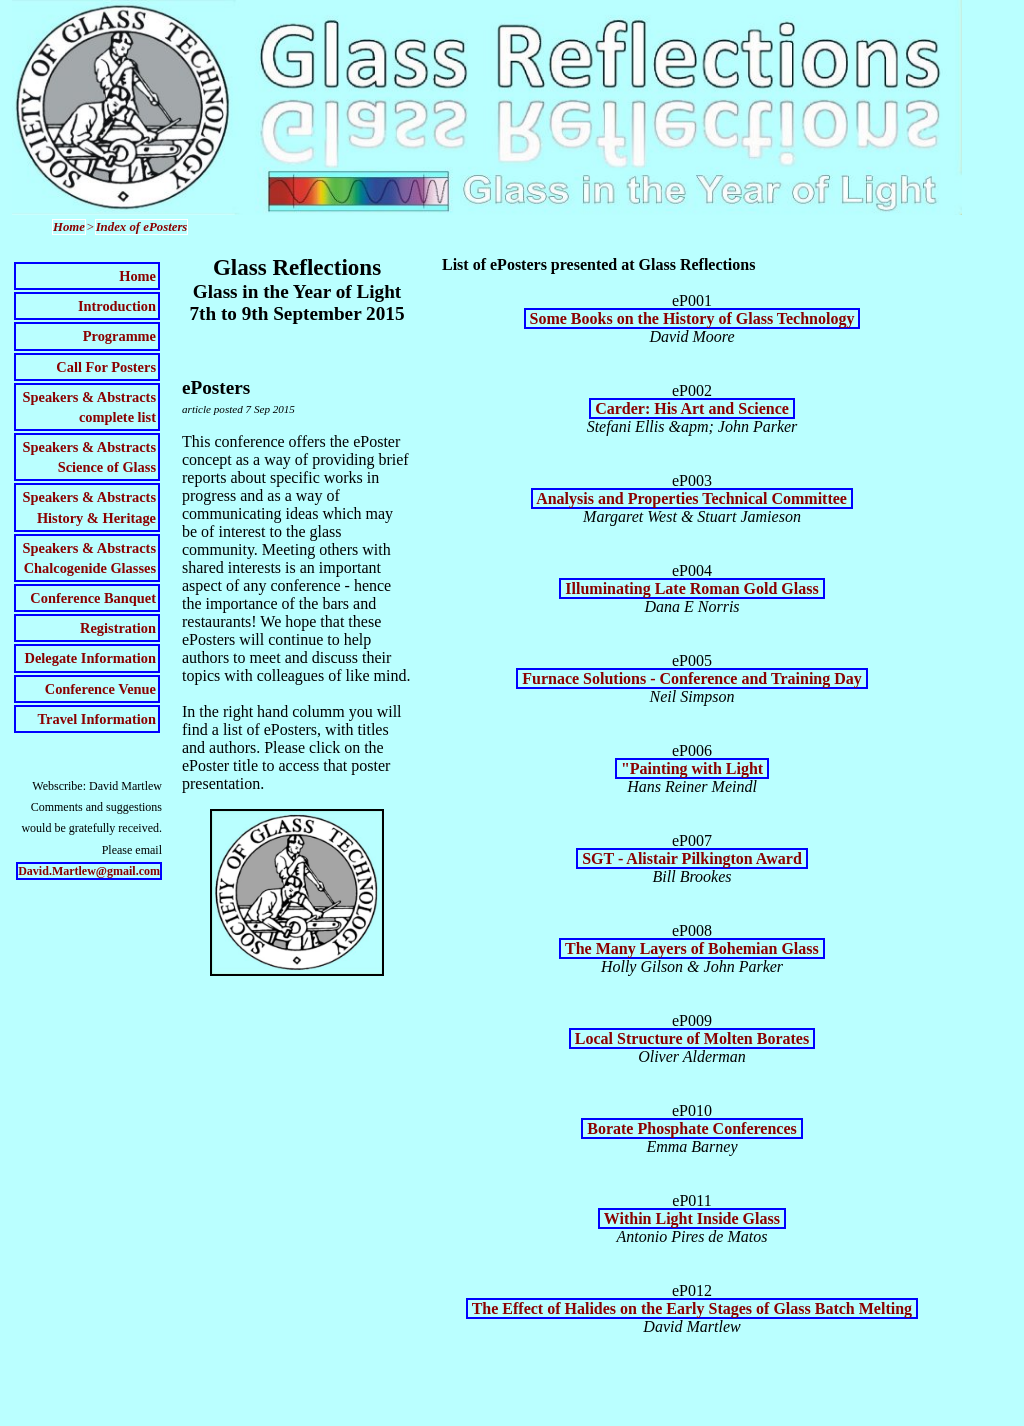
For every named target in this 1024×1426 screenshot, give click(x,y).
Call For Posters (106, 367)
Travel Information (97, 719)
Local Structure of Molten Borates (692, 1038)
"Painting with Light (692, 768)
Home (69, 227)
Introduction (117, 306)
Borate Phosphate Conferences (691, 1128)
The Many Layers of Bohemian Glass (692, 948)
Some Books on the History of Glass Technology (692, 318)
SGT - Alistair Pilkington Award (692, 858)
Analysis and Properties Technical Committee (692, 498)
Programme (119, 336)
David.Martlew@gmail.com (89, 871)
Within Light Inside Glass (692, 1218)
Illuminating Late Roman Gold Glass (691, 588)
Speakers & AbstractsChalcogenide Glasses (89, 558)
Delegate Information (90, 658)
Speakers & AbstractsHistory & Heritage (89, 507)
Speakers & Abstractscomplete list (89, 407)
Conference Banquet (93, 598)
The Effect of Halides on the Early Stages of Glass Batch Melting (692, 1308)
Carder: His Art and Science (692, 408)
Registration (118, 628)
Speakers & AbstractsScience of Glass (89, 457)
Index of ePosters (142, 227)
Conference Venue (100, 689)
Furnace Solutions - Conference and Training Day (692, 678)
